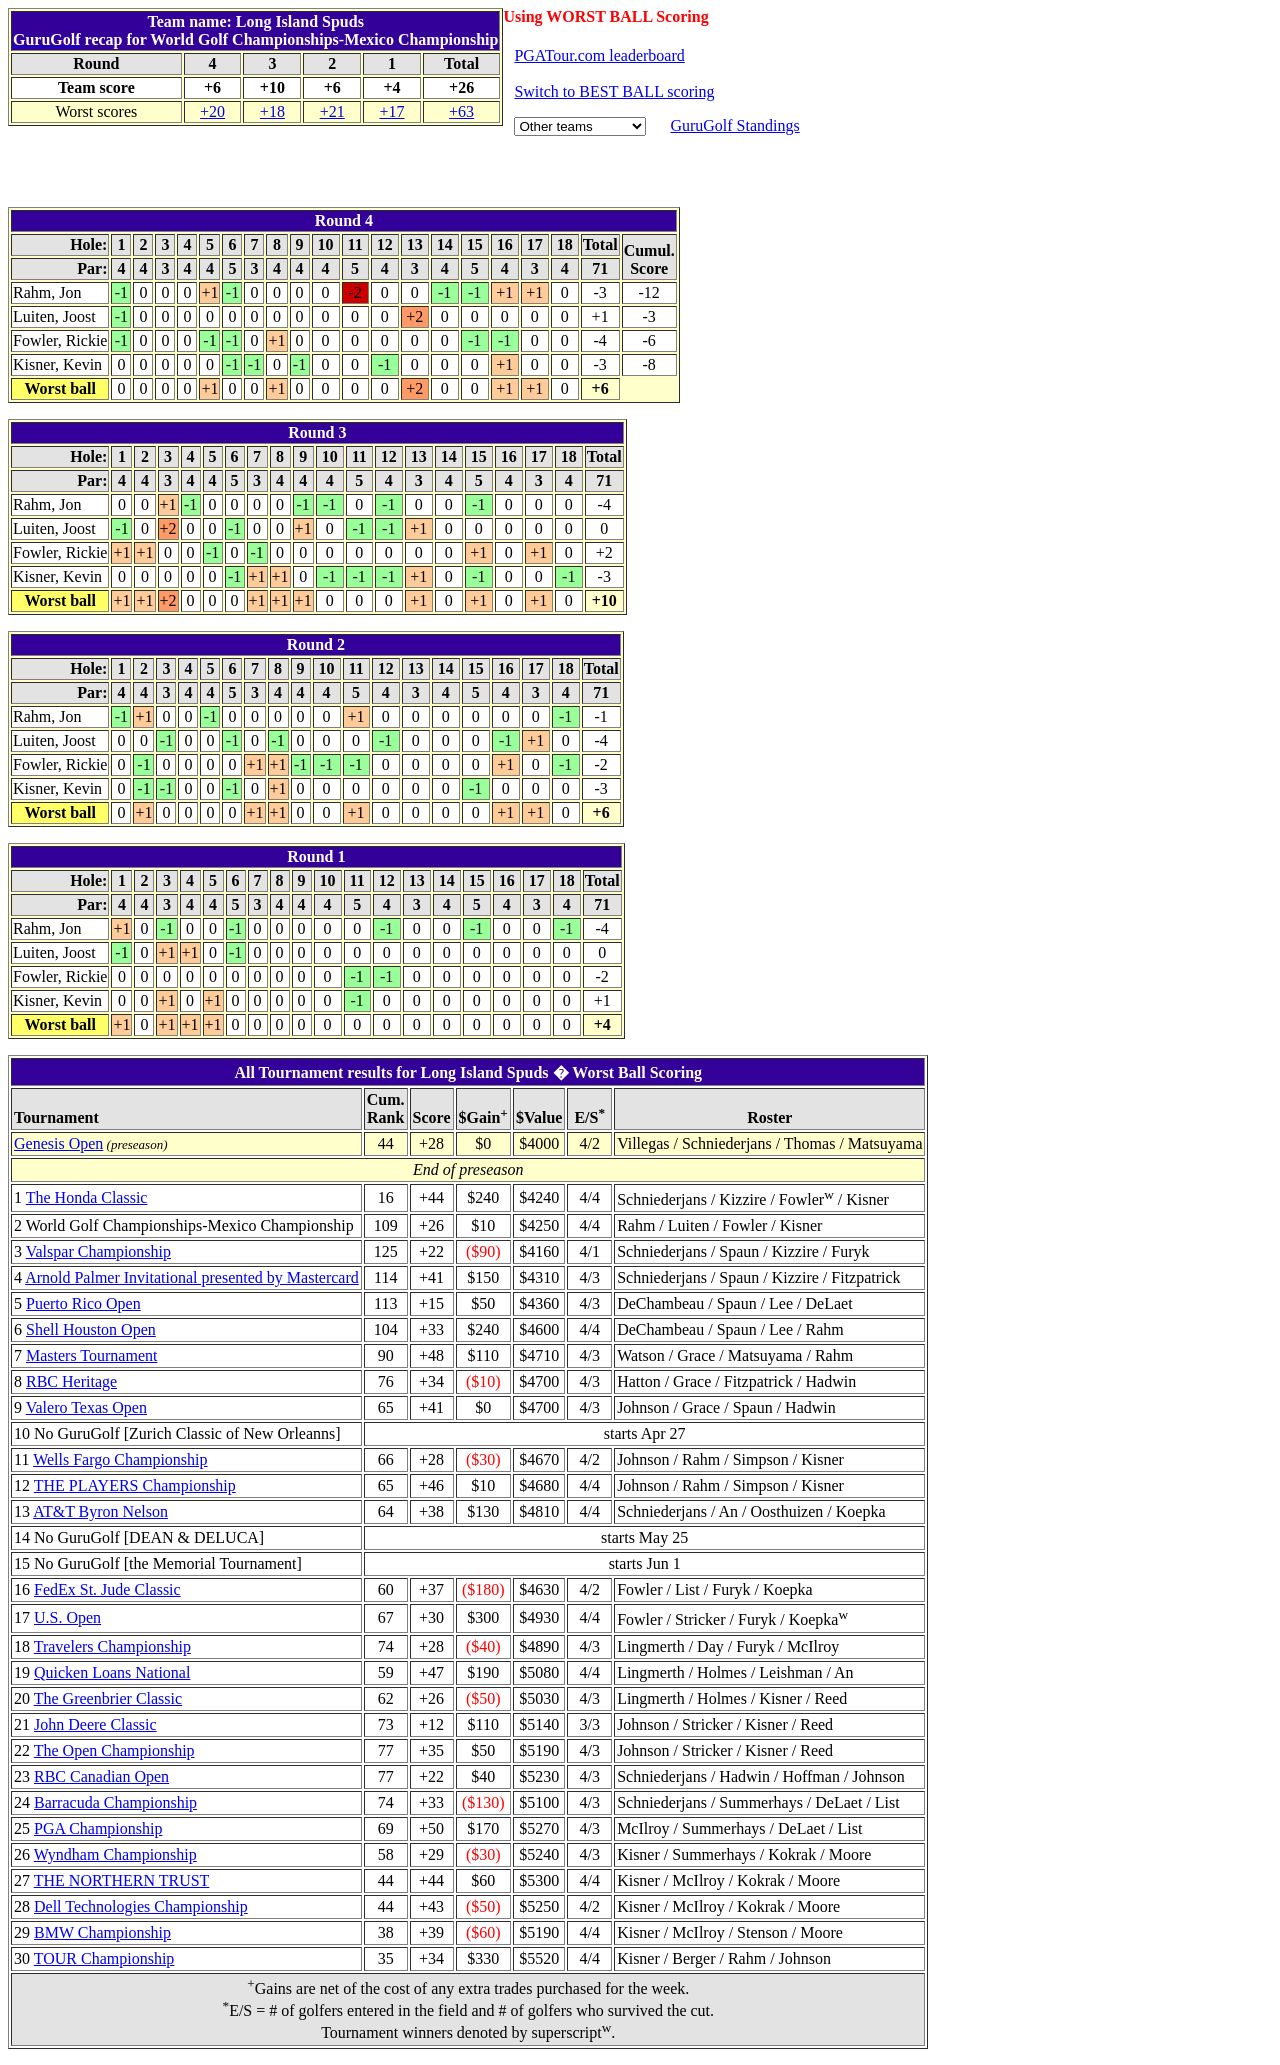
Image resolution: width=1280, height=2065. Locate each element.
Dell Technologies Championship (141, 1906)
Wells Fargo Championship (120, 1459)
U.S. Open (67, 1617)
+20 (212, 111)
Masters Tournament (91, 1355)
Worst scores (96, 111)
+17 (391, 111)
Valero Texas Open (86, 1407)
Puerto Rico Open (83, 1303)
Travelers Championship (112, 1646)
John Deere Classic (95, 1724)
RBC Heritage (71, 1381)
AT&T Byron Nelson (100, 1511)
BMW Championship (102, 1932)
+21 (332, 111)
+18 (272, 111)
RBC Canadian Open (101, 1776)
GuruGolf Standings (734, 125)
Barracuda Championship (115, 1802)
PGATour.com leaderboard (599, 55)
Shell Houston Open (91, 1329)
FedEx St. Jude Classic (107, 1589)
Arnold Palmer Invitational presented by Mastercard (192, 1277)
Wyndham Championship (115, 1854)
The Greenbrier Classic (108, 1698)
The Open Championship (114, 1750)
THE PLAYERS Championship (135, 1485)
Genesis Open (58, 1143)
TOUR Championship (104, 1958)
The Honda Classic (87, 1197)
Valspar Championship (98, 1251)
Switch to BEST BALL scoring (614, 91)
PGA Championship (98, 1828)
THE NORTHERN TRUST (122, 1880)
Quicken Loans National (112, 1672)
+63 (461, 111)
